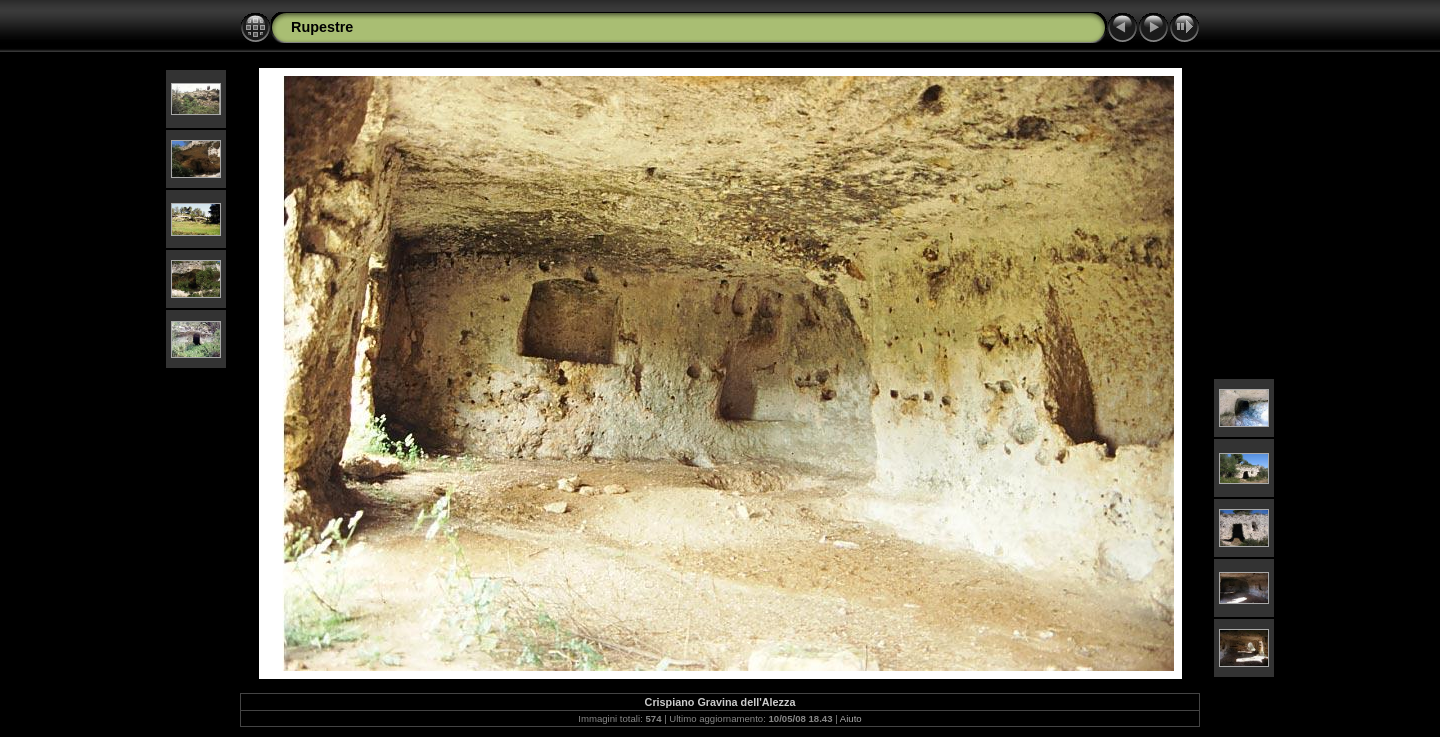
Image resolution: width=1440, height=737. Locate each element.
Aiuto (851, 718)
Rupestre (322, 27)
